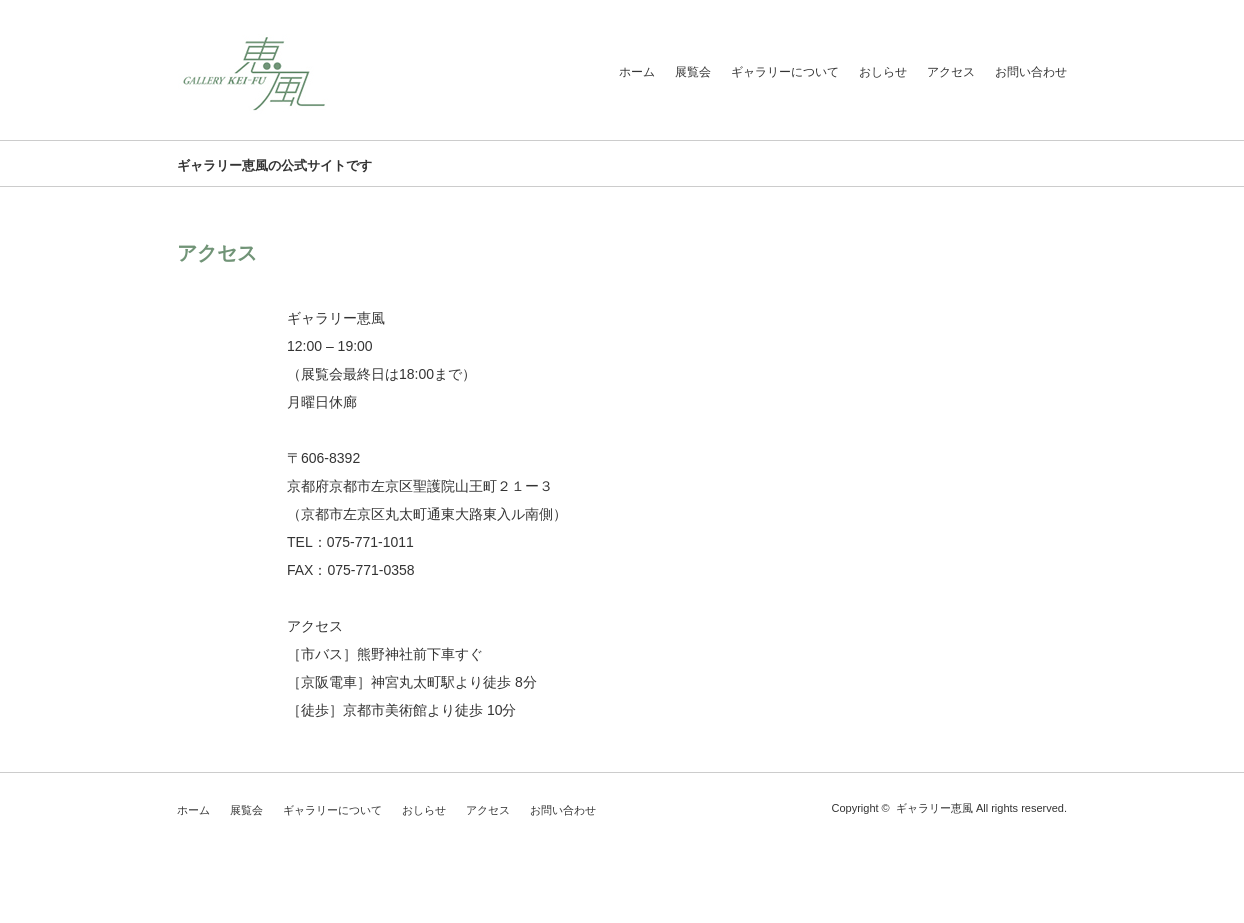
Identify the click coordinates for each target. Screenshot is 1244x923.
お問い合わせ (1031, 72)
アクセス (951, 72)
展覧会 (693, 72)
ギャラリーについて (785, 72)
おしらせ (883, 72)
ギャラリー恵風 (934, 808)
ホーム (637, 72)
